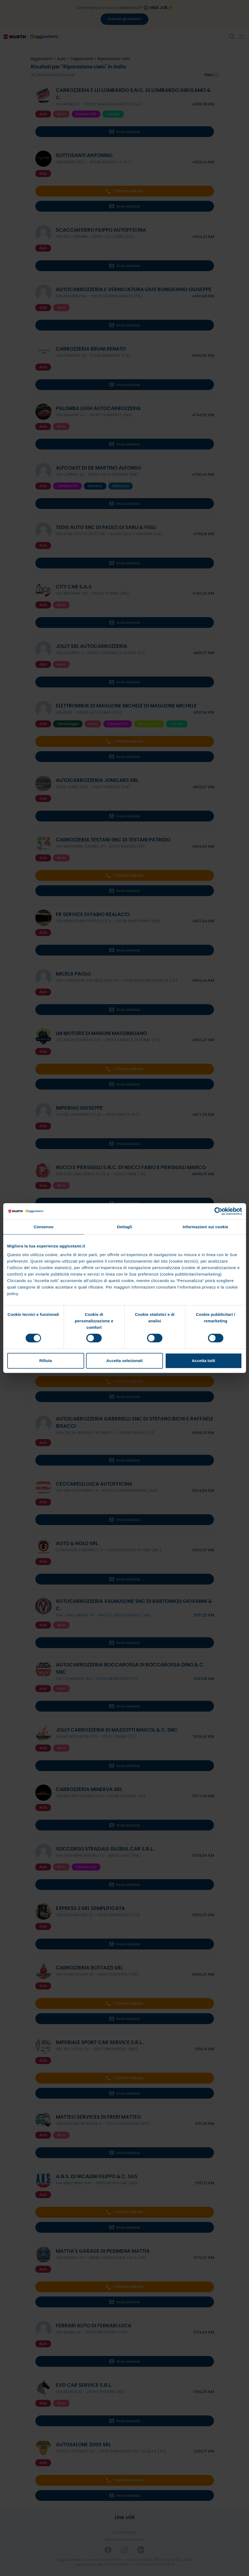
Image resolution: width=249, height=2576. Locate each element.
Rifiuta (45, 1360)
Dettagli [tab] (124, 1226)
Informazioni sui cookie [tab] (205, 1226)
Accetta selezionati (124, 1360)
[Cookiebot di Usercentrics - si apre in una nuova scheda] (218, 1211)
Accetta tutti (203, 1360)
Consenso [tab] (43, 1226)
